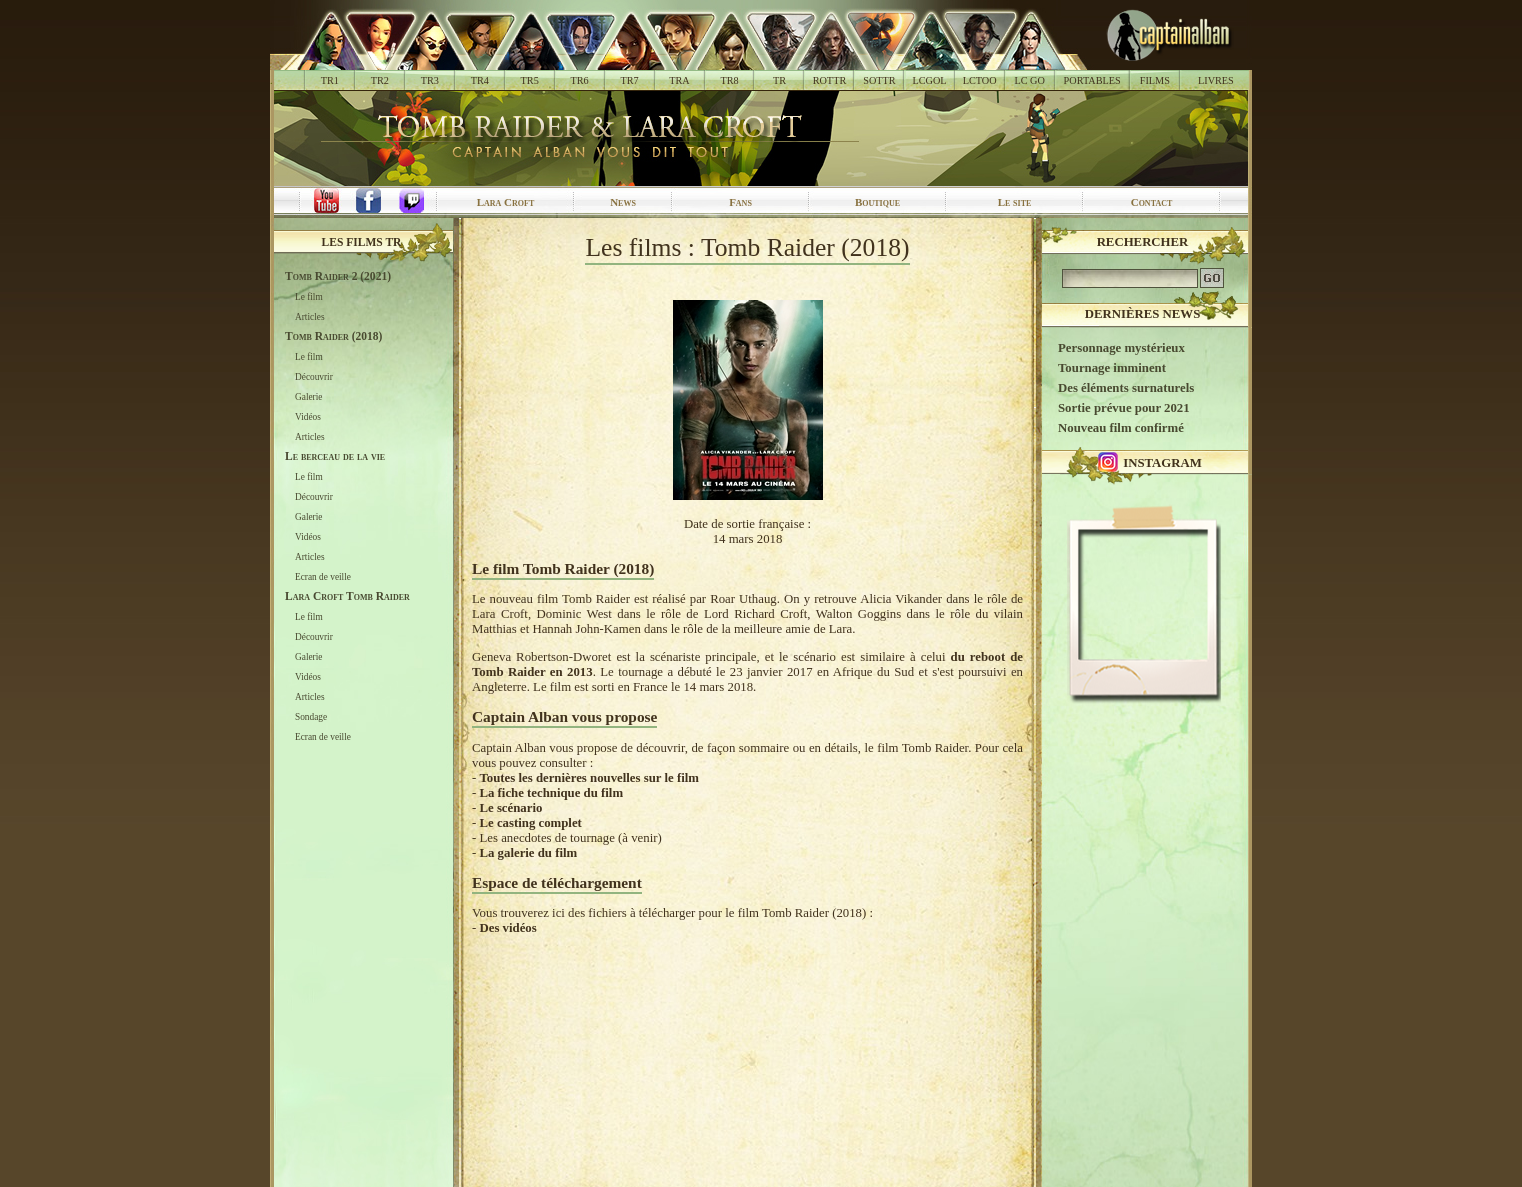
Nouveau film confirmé (1121, 428)
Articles (310, 317)
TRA (679, 80)
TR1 (330, 80)
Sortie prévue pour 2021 (1124, 408)
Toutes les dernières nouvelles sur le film (588, 778)
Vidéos (308, 417)
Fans (740, 202)
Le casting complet (530, 823)
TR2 (380, 80)
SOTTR (879, 80)
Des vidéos (507, 928)
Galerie (308, 397)
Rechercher (1143, 242)
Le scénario (510, 808)
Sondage (311, 717)
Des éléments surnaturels (1126, 388)
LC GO (1029, 80)
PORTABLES (1092, 80)
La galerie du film (528, 853)
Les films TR (362, 242)
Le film (309, 297)
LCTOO (980, 80)
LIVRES (1216, 80)
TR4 (480, 80)
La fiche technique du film (551, 793)
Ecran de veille (323, 577)
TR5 (530, 80)
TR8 (729, 80)
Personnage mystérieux (1121, 348)
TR (779, 80)
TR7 (629, 80)
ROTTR (830, 80)
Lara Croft (506, 202)
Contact (1152, 202)
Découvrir (314, 377)
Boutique (877, 202)
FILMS (1155, 80)
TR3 (430, 80)
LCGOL (930, 80)
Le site (1015, 202)
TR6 (580, 80)
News (623, 202)
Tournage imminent (1112, 368)
